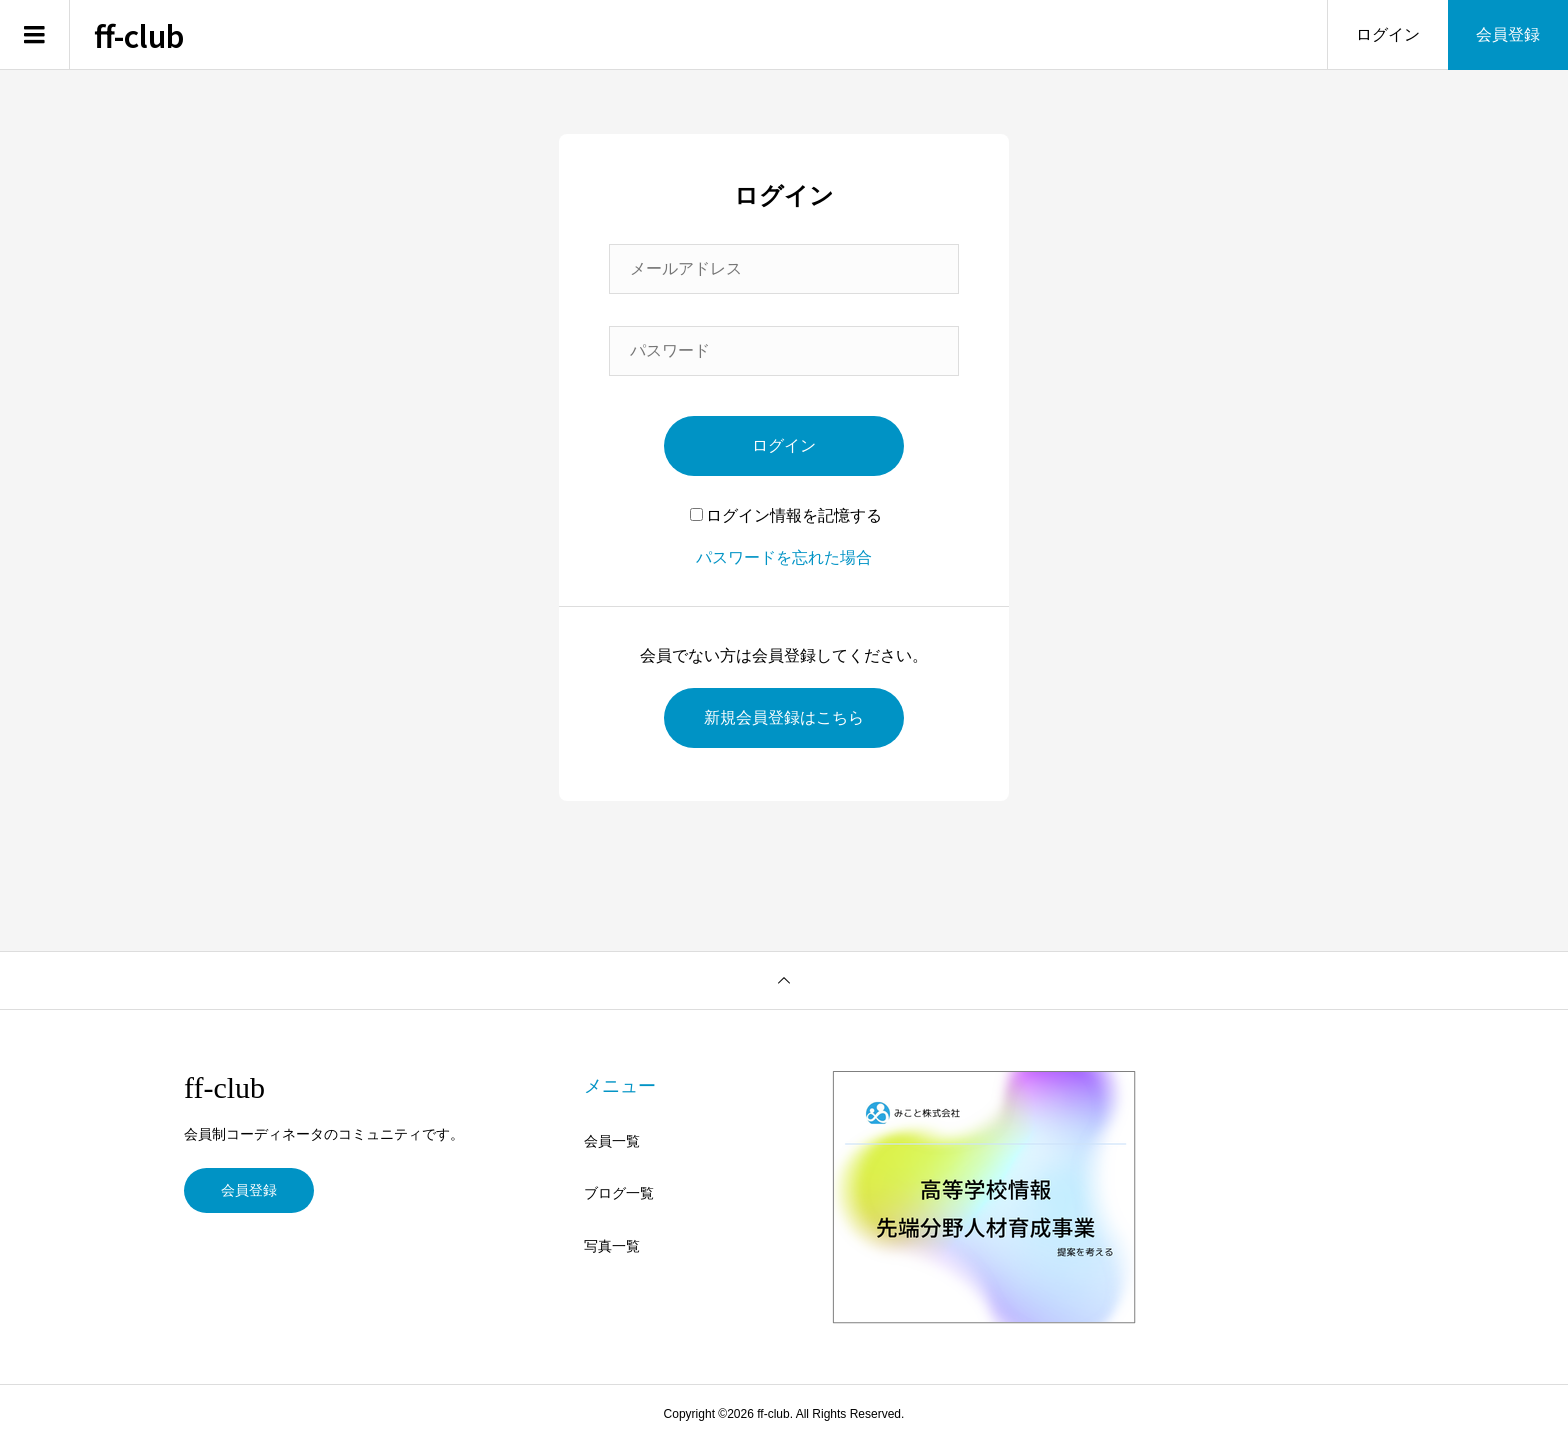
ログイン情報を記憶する (786, 515)
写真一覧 (612, 1246)
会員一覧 (612, 1141)
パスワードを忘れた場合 (784, 557)
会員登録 (1508, 34)
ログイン (1388, 34)
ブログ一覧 (619, 1193)
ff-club (139, 35)
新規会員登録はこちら (784, 717)
